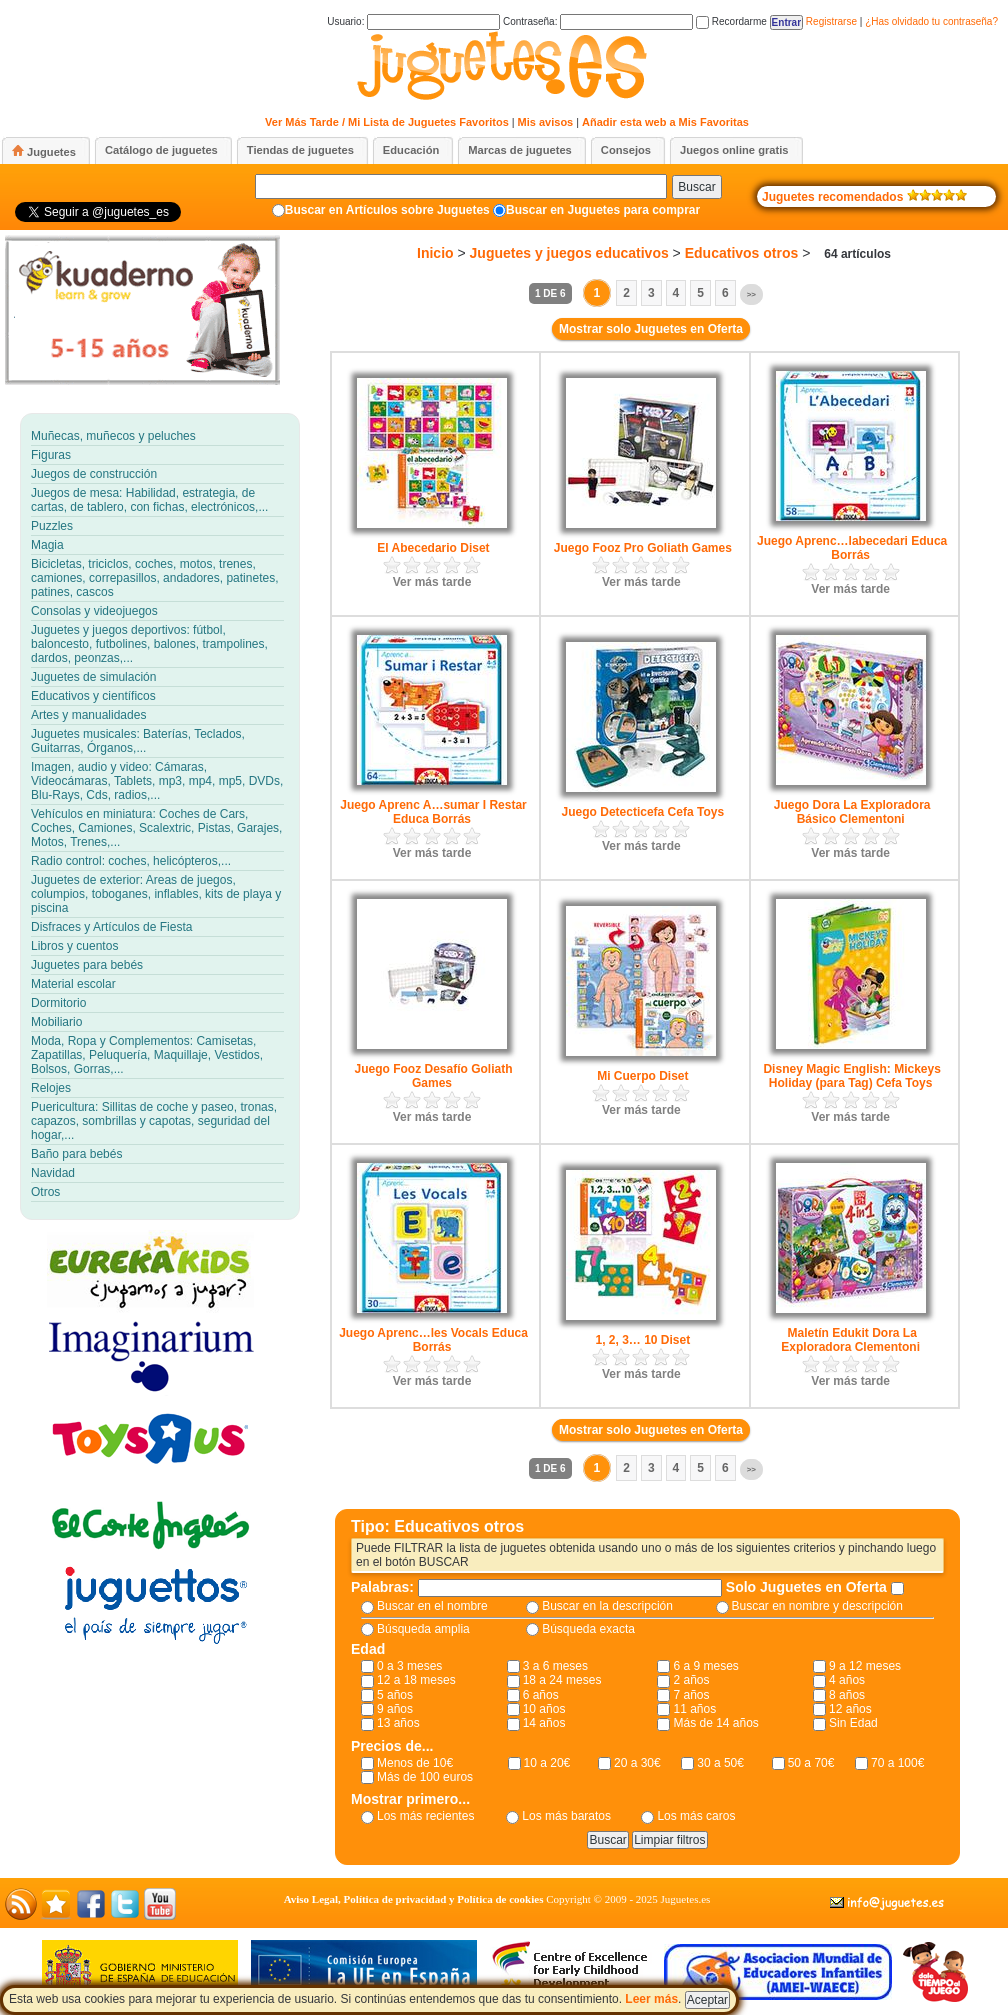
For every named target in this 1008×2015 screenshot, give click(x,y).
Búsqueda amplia (423, 1629)
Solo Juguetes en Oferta (808, 1587)
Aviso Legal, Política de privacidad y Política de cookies (414, 1899)
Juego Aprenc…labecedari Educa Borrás (852, 548)
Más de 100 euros (425, 1777)
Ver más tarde (432, 582)
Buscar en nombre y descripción (817, 1606)
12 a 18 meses (416, 1680)
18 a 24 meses (562, 1680)
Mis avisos (546, 122)
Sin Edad (853, 1723)
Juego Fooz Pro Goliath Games (643, 548)
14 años (544, 1723)
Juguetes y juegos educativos (569, 253)
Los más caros (696, 1816)
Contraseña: (598, 21)
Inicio (435, 253)
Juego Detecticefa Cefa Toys (643, 812)
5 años (395, 1695)
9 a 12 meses (865, 1666)
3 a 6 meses (555, 1666)
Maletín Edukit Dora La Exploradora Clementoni (850, 1340)
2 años (691, 1680)
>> (751, 294)
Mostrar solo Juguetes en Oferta (651, 329)
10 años (544, 1709)
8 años (847, 1695)
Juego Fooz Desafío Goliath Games (433, 1076)
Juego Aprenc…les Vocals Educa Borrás (433, 1340)
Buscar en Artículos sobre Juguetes (387, 210)
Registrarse (831, 21)
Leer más (651, 1999)
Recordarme (731, 21)
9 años (395, 1709)
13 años (398, 1723)
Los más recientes (425, 1816)
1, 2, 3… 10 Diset (642, 1340)
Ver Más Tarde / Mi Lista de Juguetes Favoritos (387, 122)
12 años (850, 1709)
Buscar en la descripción (607, 1606)
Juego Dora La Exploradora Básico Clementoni (852, 812)
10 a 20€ (547, 1763)
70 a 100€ (897, 1763)
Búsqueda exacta (588, 1629)
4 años (847, 1680)
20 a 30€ (637, 1763)
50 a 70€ (811, 1763)
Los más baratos (566, 1816)
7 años (691, 1695)
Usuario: (413, 21)
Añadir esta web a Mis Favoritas (665, 122)
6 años (541, 1695)
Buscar (696, 187)
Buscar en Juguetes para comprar (603, 210)
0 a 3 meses (409, 1666)
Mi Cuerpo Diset (642, 1076)
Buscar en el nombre (432, 1606)
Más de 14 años (715, 1723)
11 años (694, 1709)
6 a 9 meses (705, 1666)
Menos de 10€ (415, 1763)
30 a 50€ (720, 1763)
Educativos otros (742, 253)
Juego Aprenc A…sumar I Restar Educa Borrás (433, 812)
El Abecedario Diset (433, 548)
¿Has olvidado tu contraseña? (931, 21)
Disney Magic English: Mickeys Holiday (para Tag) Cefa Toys (851, 1076)
